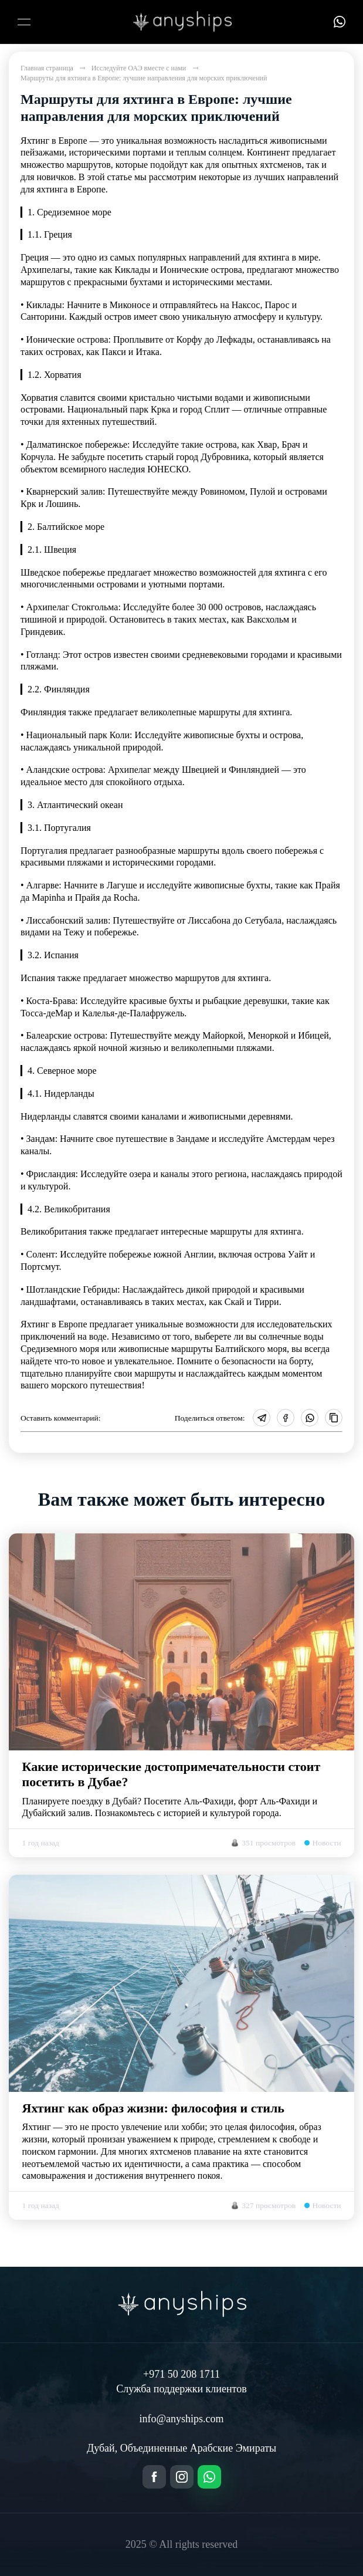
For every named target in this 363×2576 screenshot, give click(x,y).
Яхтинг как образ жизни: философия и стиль (153, 2108)
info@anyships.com (181, 2419)
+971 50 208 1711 (181, 2374)
